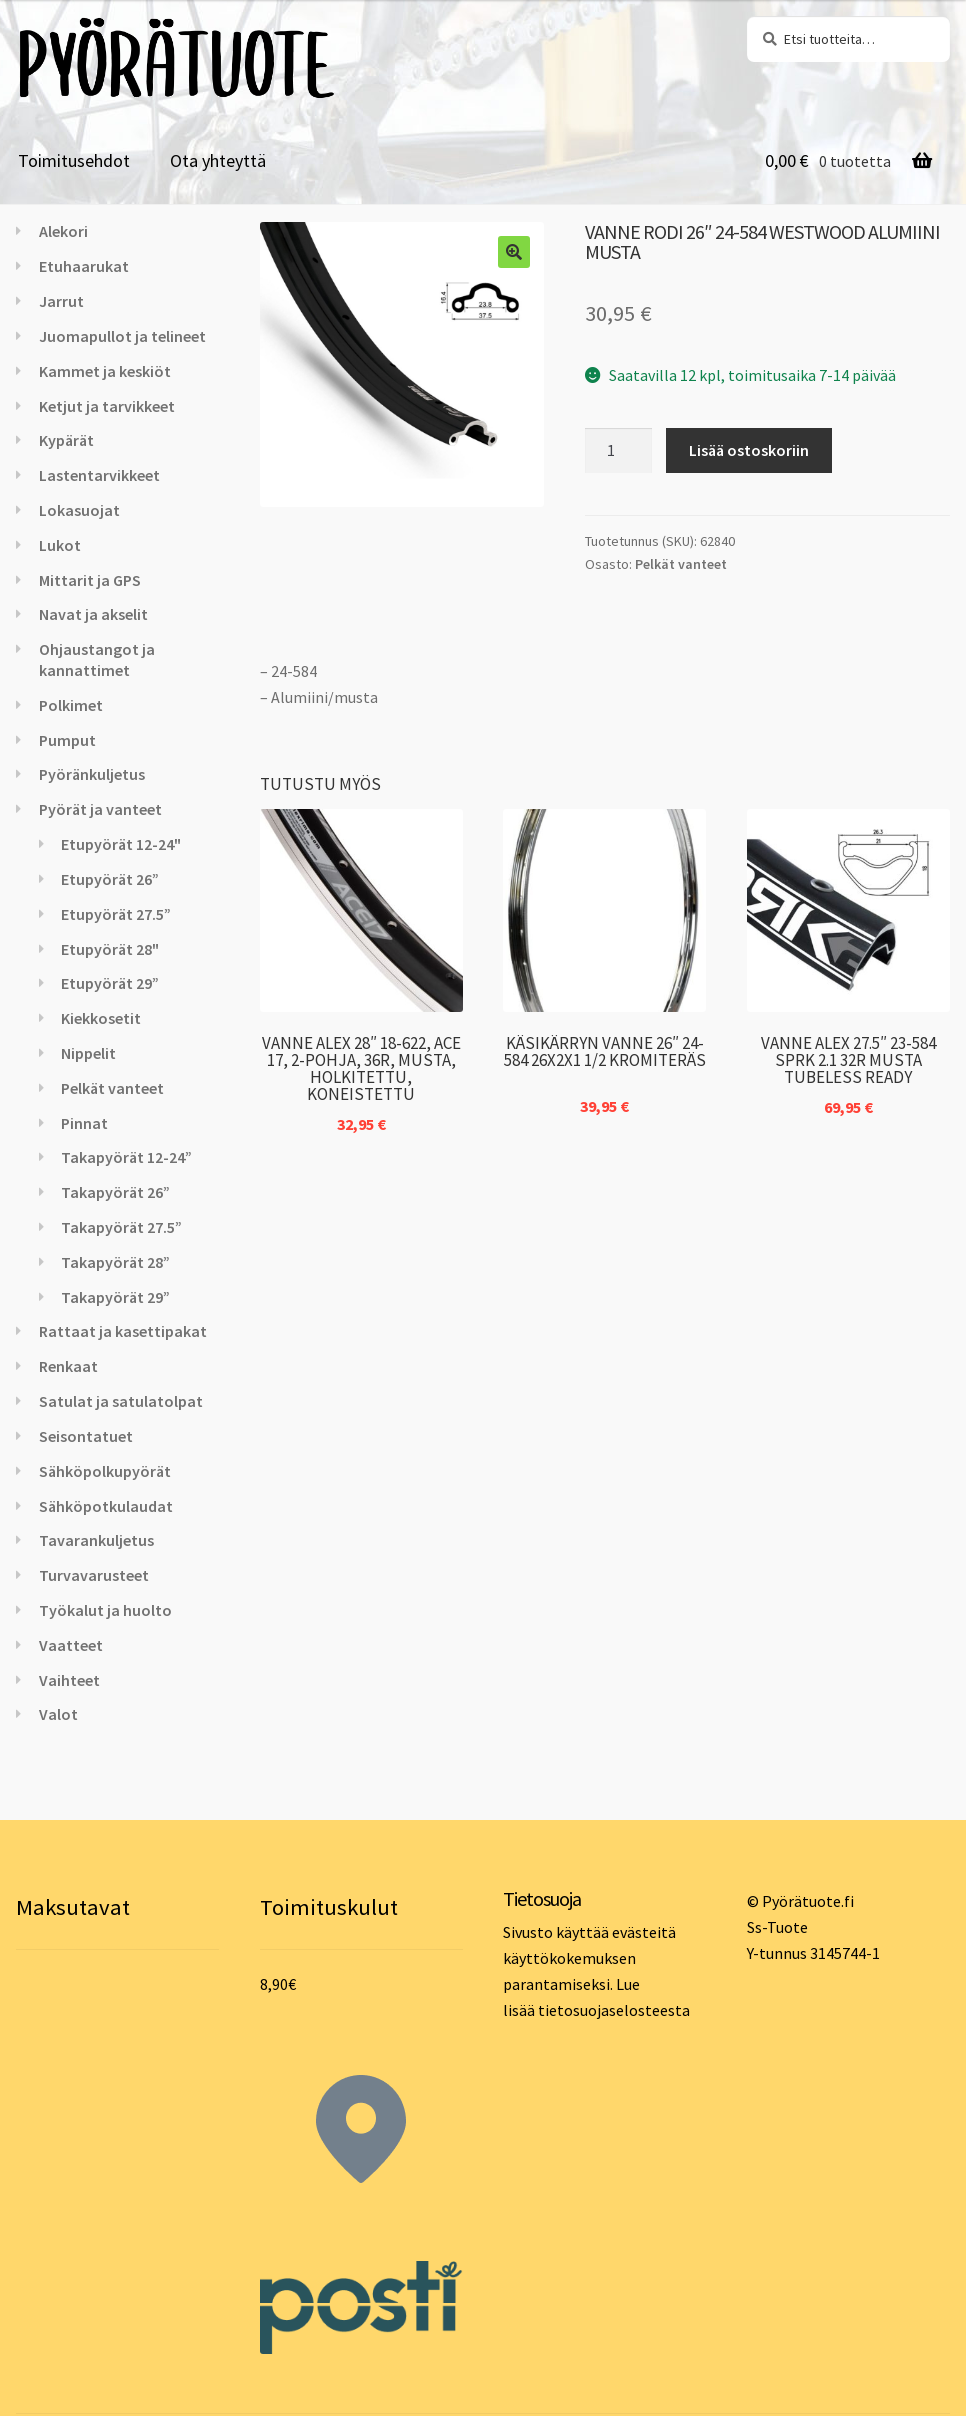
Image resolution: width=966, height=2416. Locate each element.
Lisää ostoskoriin (749, 450)
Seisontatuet (86, 1436)
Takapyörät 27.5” (121, 1227)
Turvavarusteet (94, 1575)
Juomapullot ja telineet (122, 336)
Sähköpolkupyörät (105, 1471)
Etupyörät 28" (110, 949)
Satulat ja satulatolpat (121, 1401)
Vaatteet (71, 1645)
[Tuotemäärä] (619, 451)
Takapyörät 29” (115, 1297)
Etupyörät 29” (110, 983)
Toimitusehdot (74, 160)
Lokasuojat (79, 510)
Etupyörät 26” (110, 879)
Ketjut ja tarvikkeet (107, 406)
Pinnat (84, 1123)
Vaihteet (69, 1680)
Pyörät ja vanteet (100, 809)
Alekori (63, 231)
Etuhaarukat (84, 266)
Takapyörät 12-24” (126, 1157)
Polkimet (71, 705)
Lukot (60, 545)
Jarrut (61, 301)
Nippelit (88, 1053)
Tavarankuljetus (96, 1540)
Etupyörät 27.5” (116, 914)
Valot (58, 1714)
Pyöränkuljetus (92, 774)
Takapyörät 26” (115, 1192)
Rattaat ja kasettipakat (123, 1331)
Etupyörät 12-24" (121, 844)
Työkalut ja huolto (105, 1610)
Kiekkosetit (101, 1018)
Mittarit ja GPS (90, 580)
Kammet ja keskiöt (105, 371)
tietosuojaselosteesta (614, 2010)
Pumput (67, 740)
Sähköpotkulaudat (106, 1506)
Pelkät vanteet (681, 564)
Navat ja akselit (93, 614)
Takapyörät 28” (115, 1262)
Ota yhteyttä (218, 160)
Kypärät (66, 440)
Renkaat (68, 1366)
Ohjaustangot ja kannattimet (97, 659)
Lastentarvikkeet (99, 475)
